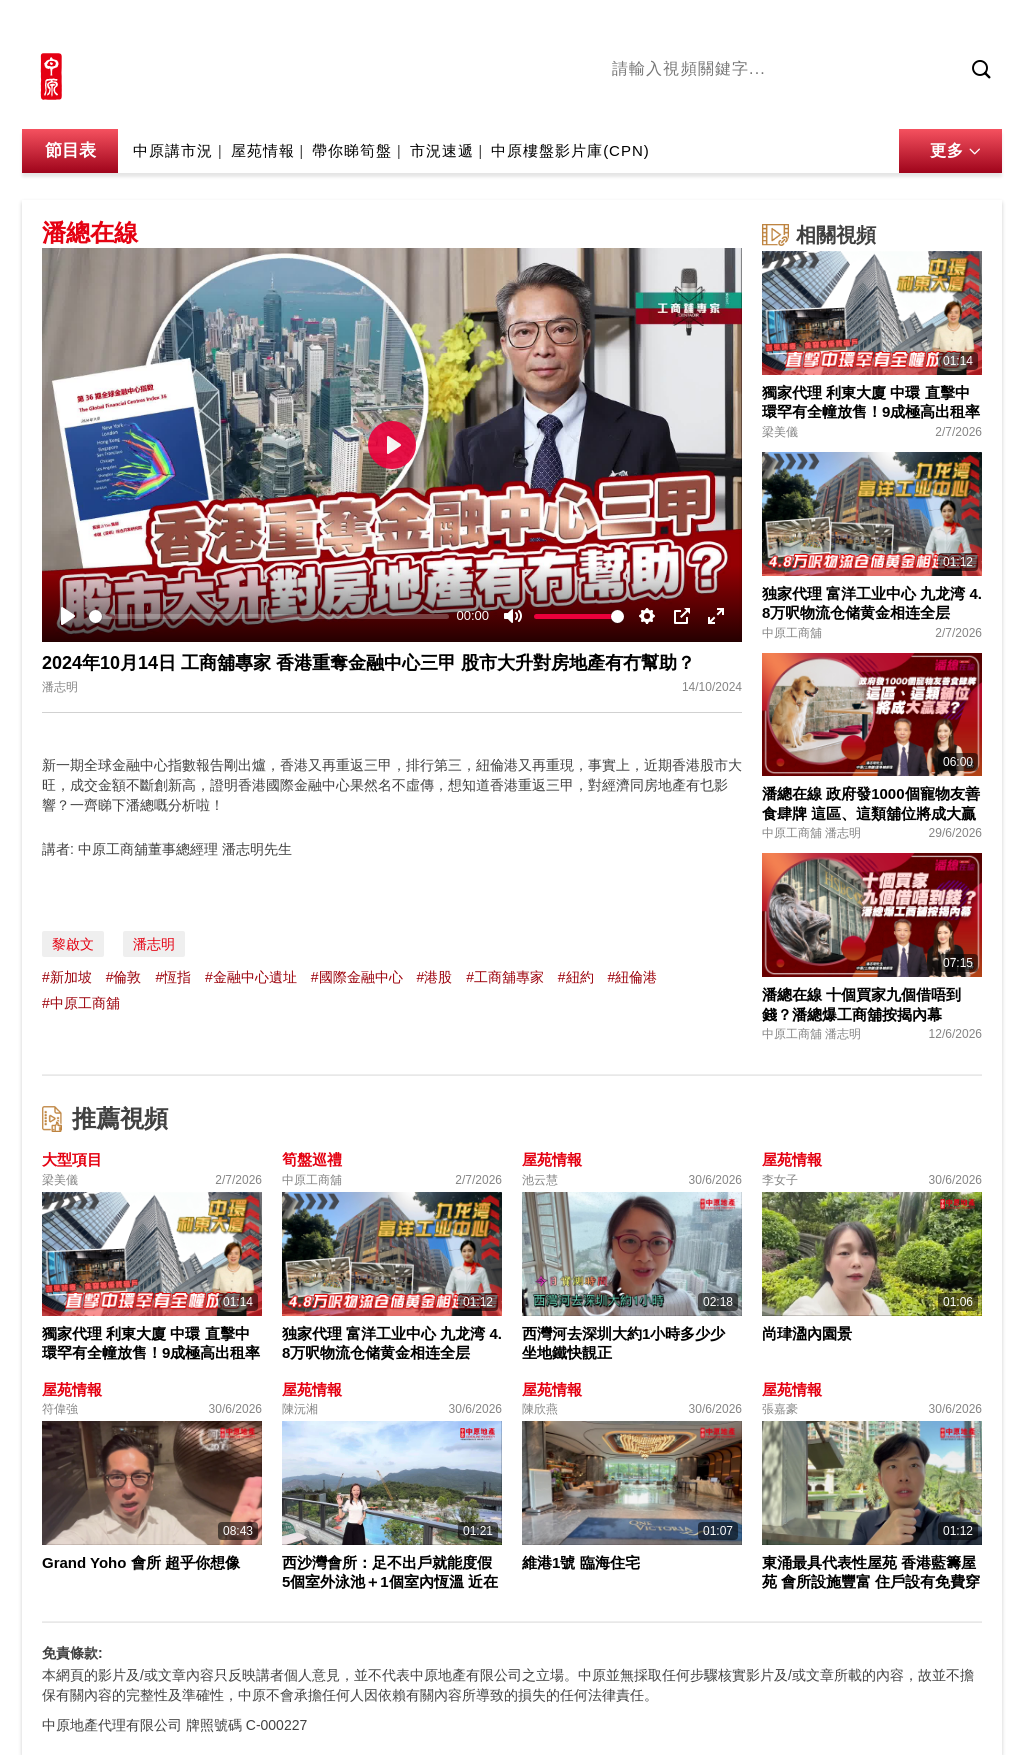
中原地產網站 (801, 27)
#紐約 (576, 977)
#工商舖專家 (505, 977)
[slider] (269, 616)
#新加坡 (67, 977)
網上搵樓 (894, 27)
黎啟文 (73, 944)
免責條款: (72, 1653)
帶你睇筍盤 (352, 150)
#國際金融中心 (357, 977)
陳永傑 (703, 103)
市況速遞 (442, 150)
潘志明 (154, 944)
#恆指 (173, 977)
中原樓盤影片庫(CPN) (570, 150)
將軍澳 (763, 103)
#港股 (434, 977)
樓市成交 (974, 27)
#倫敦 (124, 977)
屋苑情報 (263, 150)
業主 (903, 103)
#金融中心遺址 (251, 977)
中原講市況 (837, 103)
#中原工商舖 (81, 1003)
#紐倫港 (633, 977)
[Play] (68, 616)
